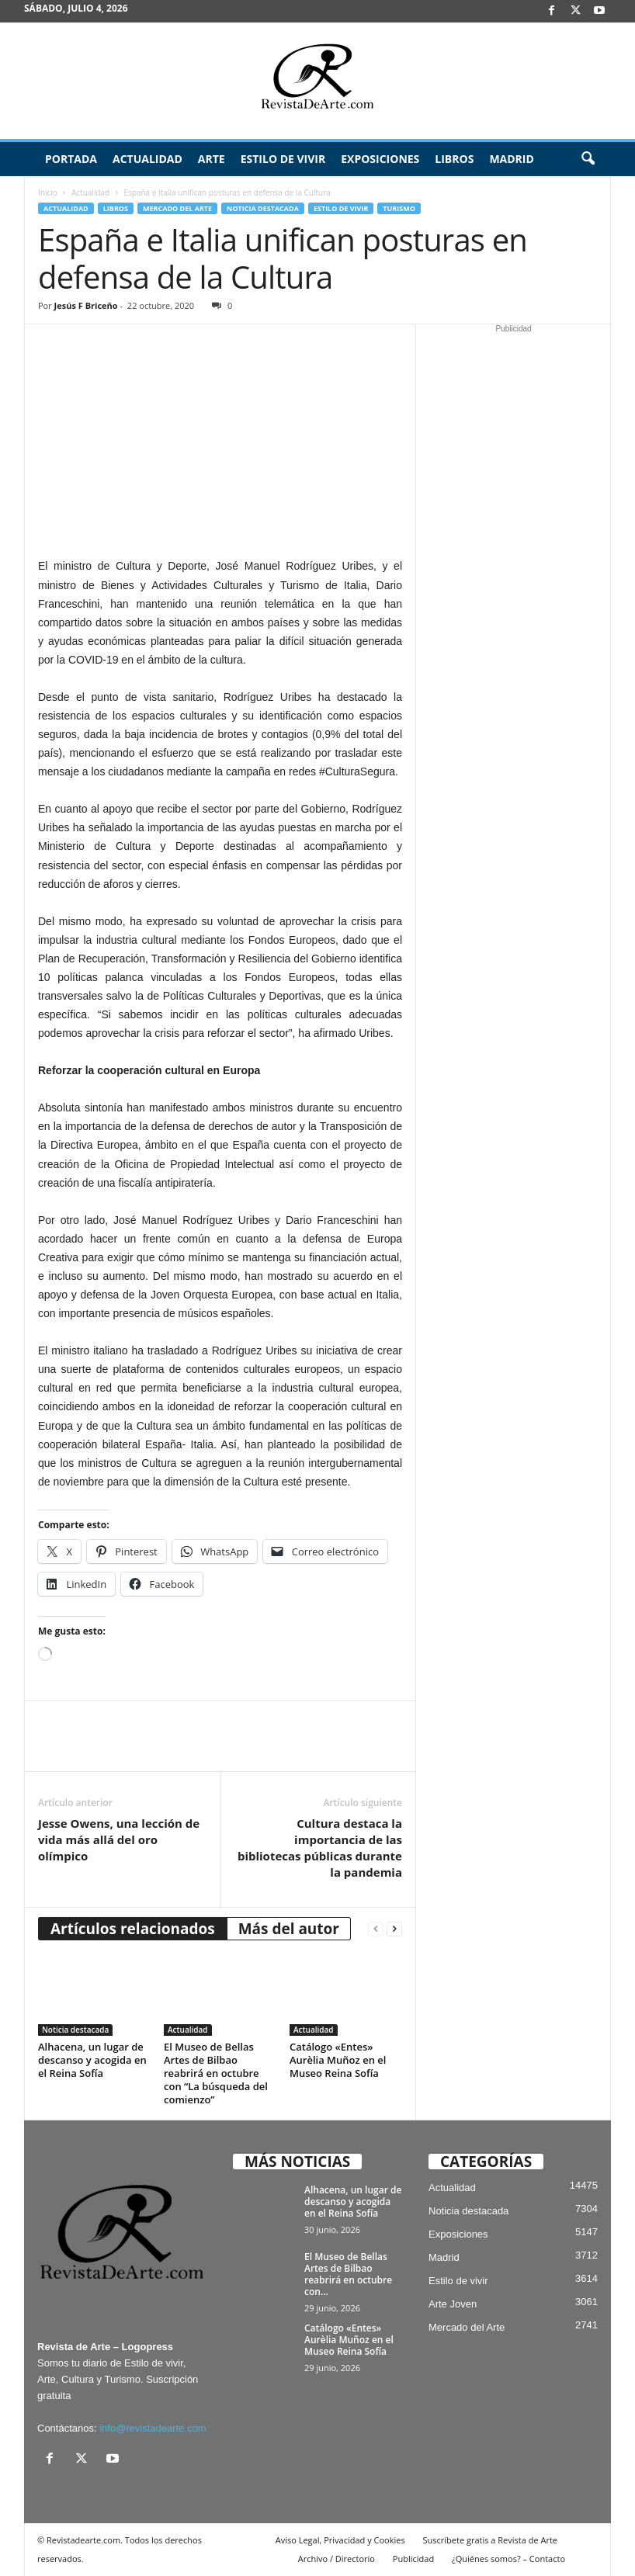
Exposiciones (380, 158)
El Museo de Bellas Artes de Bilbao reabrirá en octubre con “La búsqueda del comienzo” (216, 2073)
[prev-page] (375, 1929)
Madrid (511, 158)
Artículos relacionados (132, 1929)
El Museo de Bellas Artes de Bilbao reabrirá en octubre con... (348, 2274)
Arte (211, 158)
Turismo (399, 208)
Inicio (47, 192)
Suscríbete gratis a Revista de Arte (490, 2540)
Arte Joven (453, 2304)
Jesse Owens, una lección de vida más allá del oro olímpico (119, 1839)
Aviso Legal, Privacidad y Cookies (340, 2540)
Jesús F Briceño (86, 305)
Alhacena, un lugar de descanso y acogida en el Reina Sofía (92, 2060)
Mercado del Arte (177, 208)
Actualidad (147, 158)
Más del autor (288, 1929)
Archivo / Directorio (336, 2558)
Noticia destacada (263, 208)
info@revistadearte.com (152, 2428)
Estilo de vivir (283, 158)
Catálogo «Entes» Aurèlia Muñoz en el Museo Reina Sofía (338, 2060)
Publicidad (413, 2558)
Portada (71, 158)
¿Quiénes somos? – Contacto (508, 2558)
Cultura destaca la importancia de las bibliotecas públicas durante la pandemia (320, 1847)
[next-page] (394, 1929)
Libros (454, 158)
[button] (588, 159)
